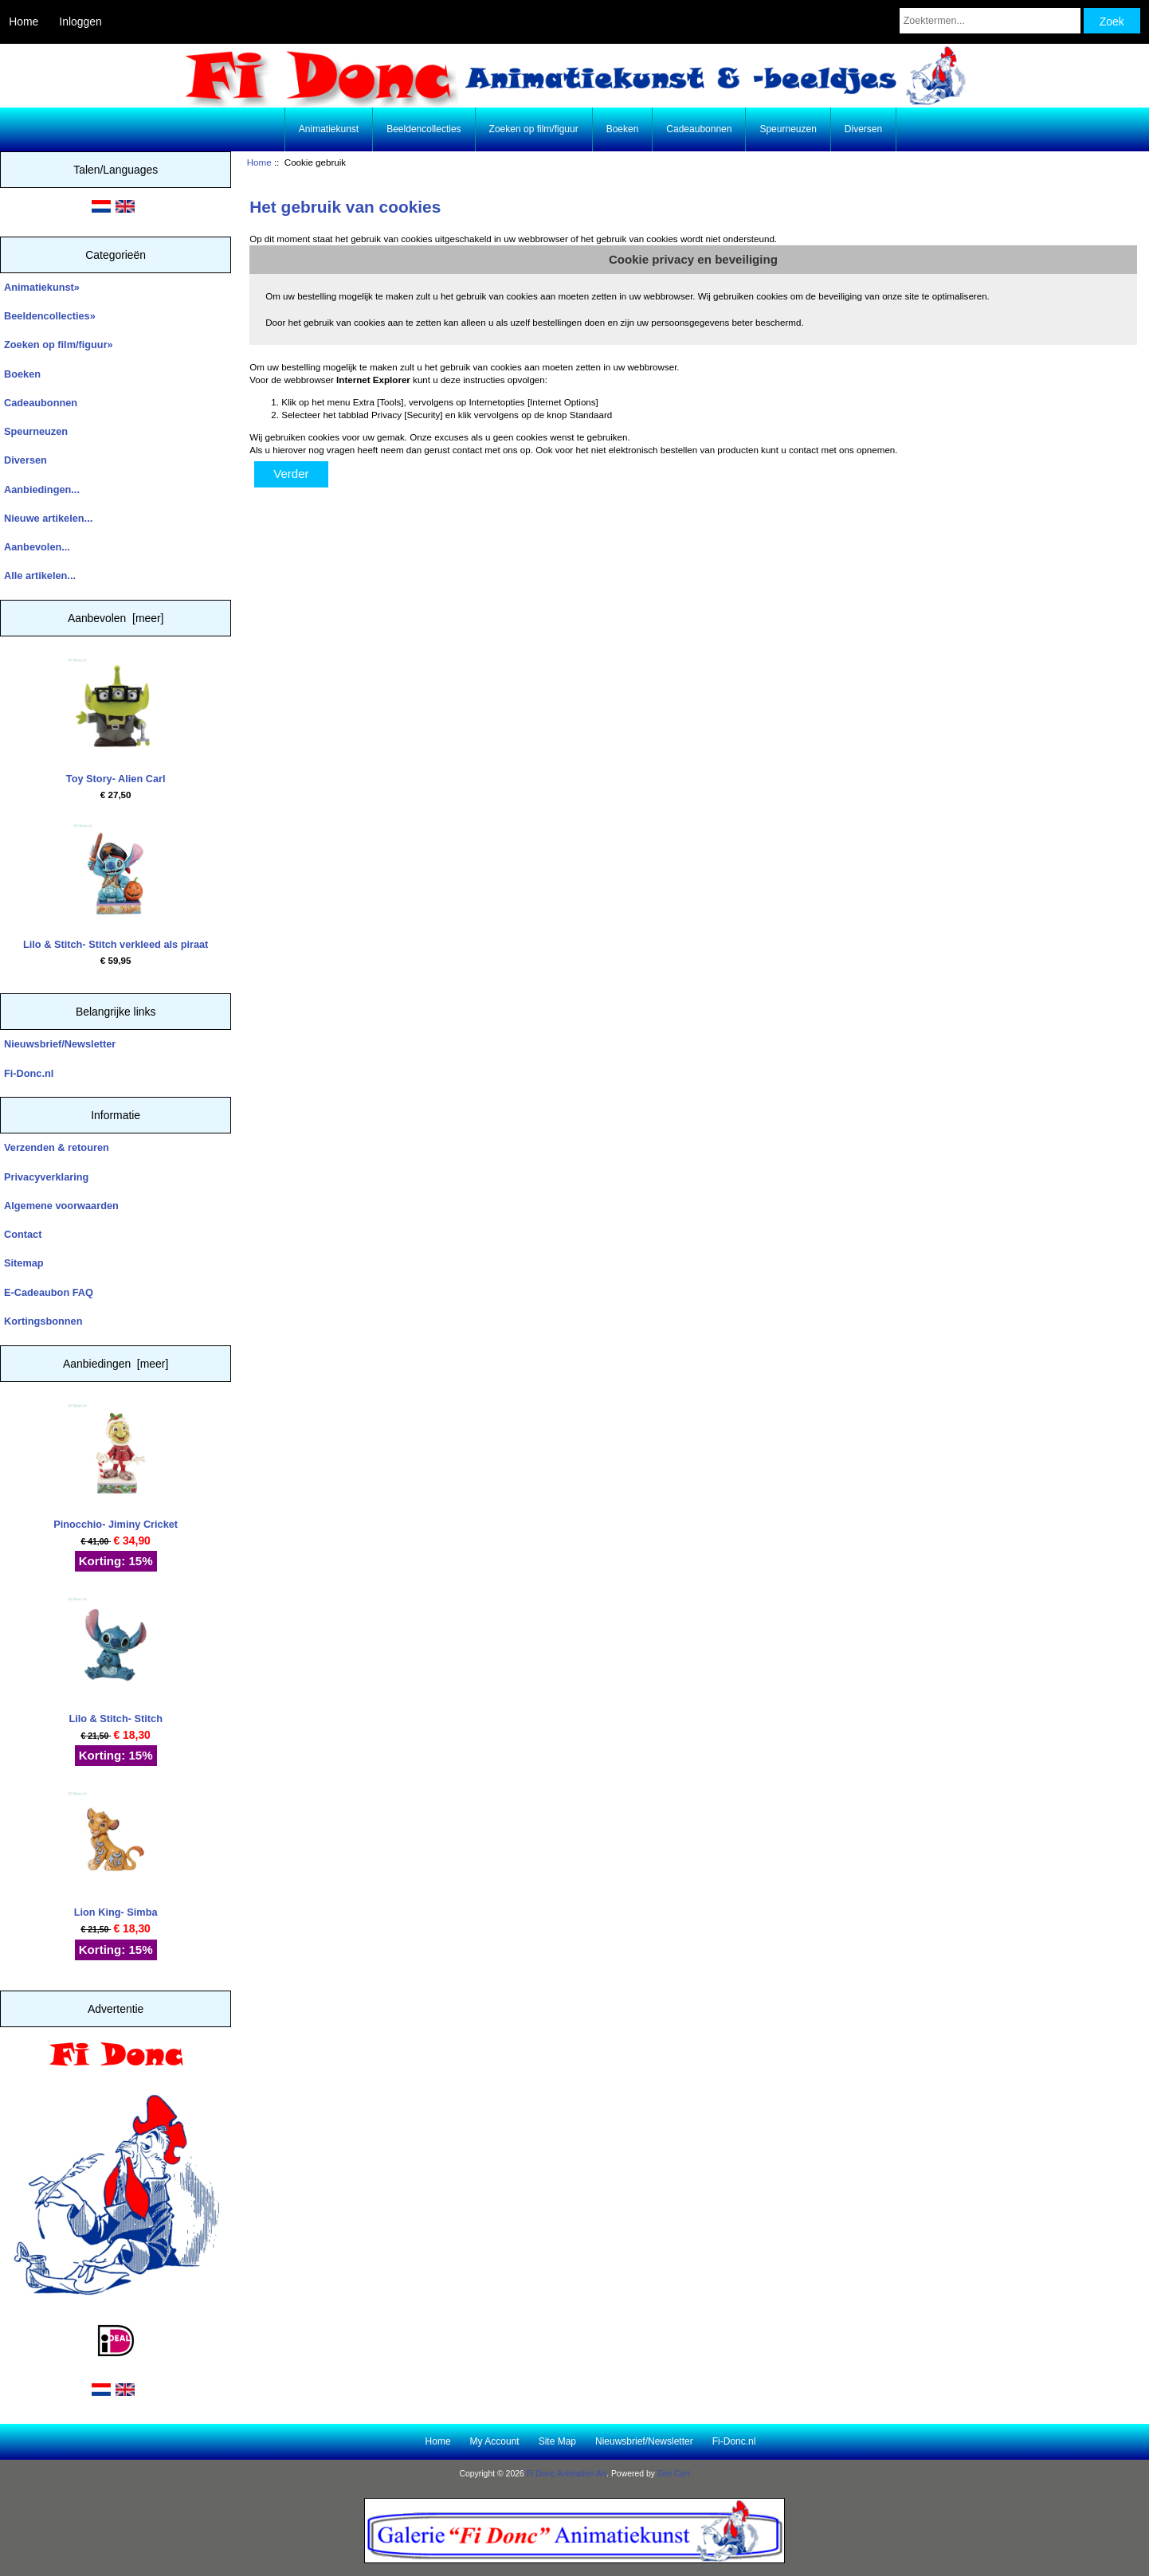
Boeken (622, 129)
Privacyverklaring (46, 1177)
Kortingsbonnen (43, 1321)
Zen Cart (673, 2473)
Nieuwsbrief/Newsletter (60, 1044)
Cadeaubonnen (698, 129)
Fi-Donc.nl (28, 1073)
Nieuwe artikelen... (48, 518)
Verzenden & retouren (56, 1147)
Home (23, 21)
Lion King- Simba (115, 1854)
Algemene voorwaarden (61, 1206)
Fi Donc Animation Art (566, 2473)
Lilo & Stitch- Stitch (115, 1660)
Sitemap (24, 1263)
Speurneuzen (787, 129)
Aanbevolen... (37, 547)
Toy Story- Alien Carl (116, 721)
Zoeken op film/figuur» (58, 344)
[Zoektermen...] (990, 20)
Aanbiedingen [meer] (115, 1363)
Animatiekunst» (42, 287)
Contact (22, 1234)
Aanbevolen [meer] (116, 618)
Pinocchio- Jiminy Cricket (115, 1466)
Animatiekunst (329, 129)
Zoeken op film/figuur (533, 129)
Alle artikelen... (40, 575)
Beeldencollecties (423, 129)
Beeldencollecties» (50, 316)
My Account (495, 2441)
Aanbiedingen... (42, 489)
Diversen (863, 129)
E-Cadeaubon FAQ (48, 1292)
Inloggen (80, 21)
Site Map (557, 2441)
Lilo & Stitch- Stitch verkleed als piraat (115, 887)
